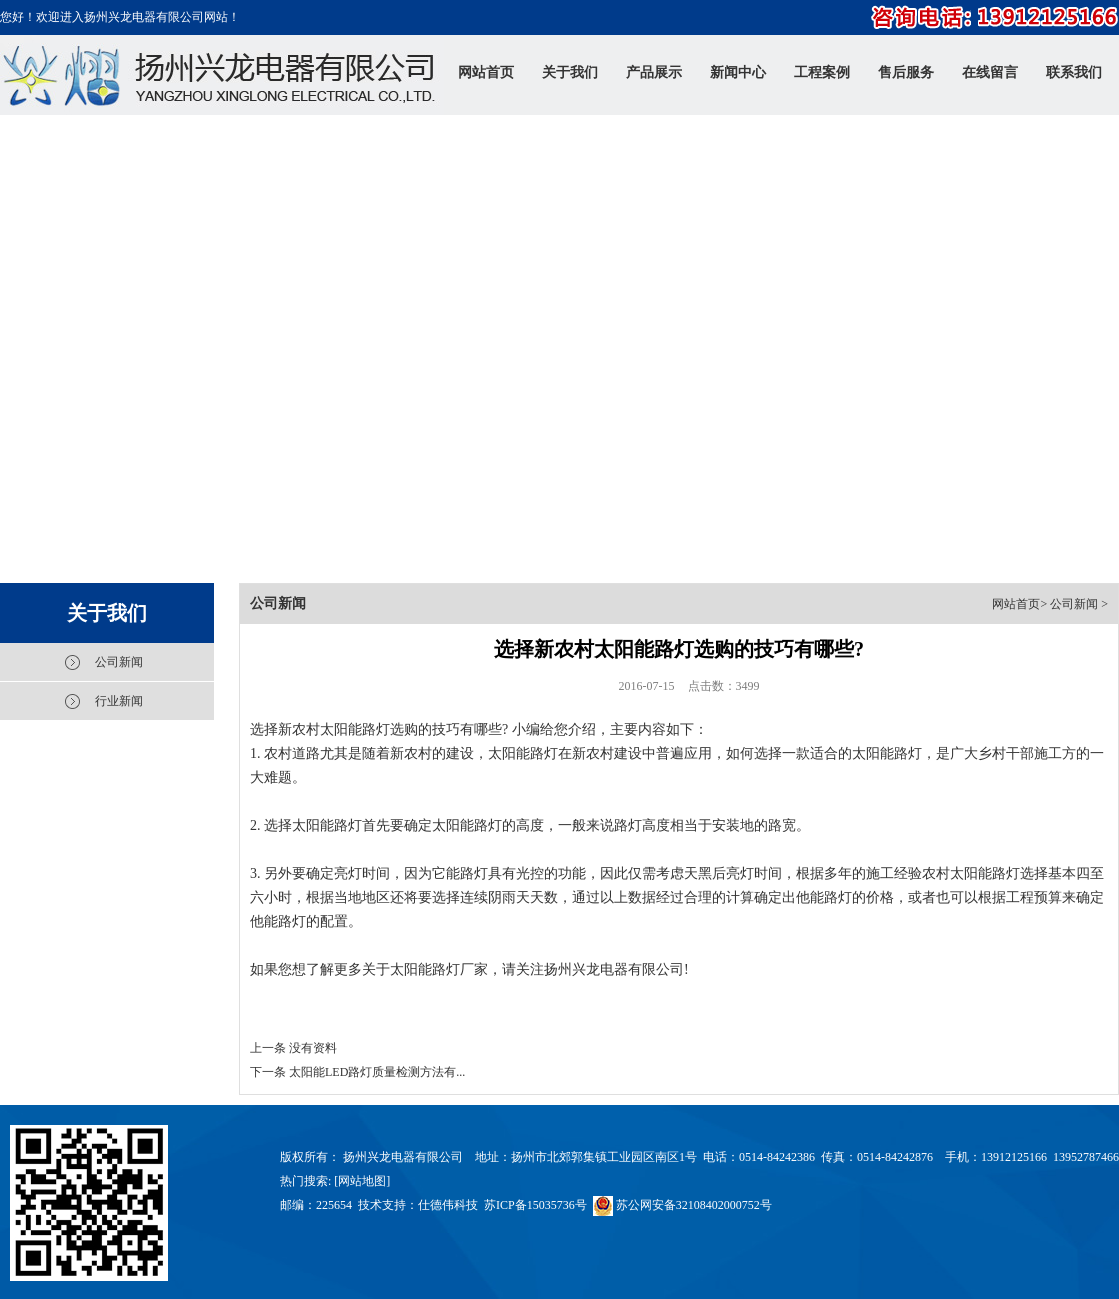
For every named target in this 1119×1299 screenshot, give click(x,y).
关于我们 (107, 613)
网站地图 (362, 1181)
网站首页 (1016, 604)
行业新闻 (119, 701)
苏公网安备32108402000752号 (682, 1205)
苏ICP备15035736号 (535, 1205)
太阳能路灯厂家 (439, 969)
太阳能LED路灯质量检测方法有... (377, 1072)
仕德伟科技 (448, 1205)
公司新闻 (119, 662)
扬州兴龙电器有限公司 (614, 969)
